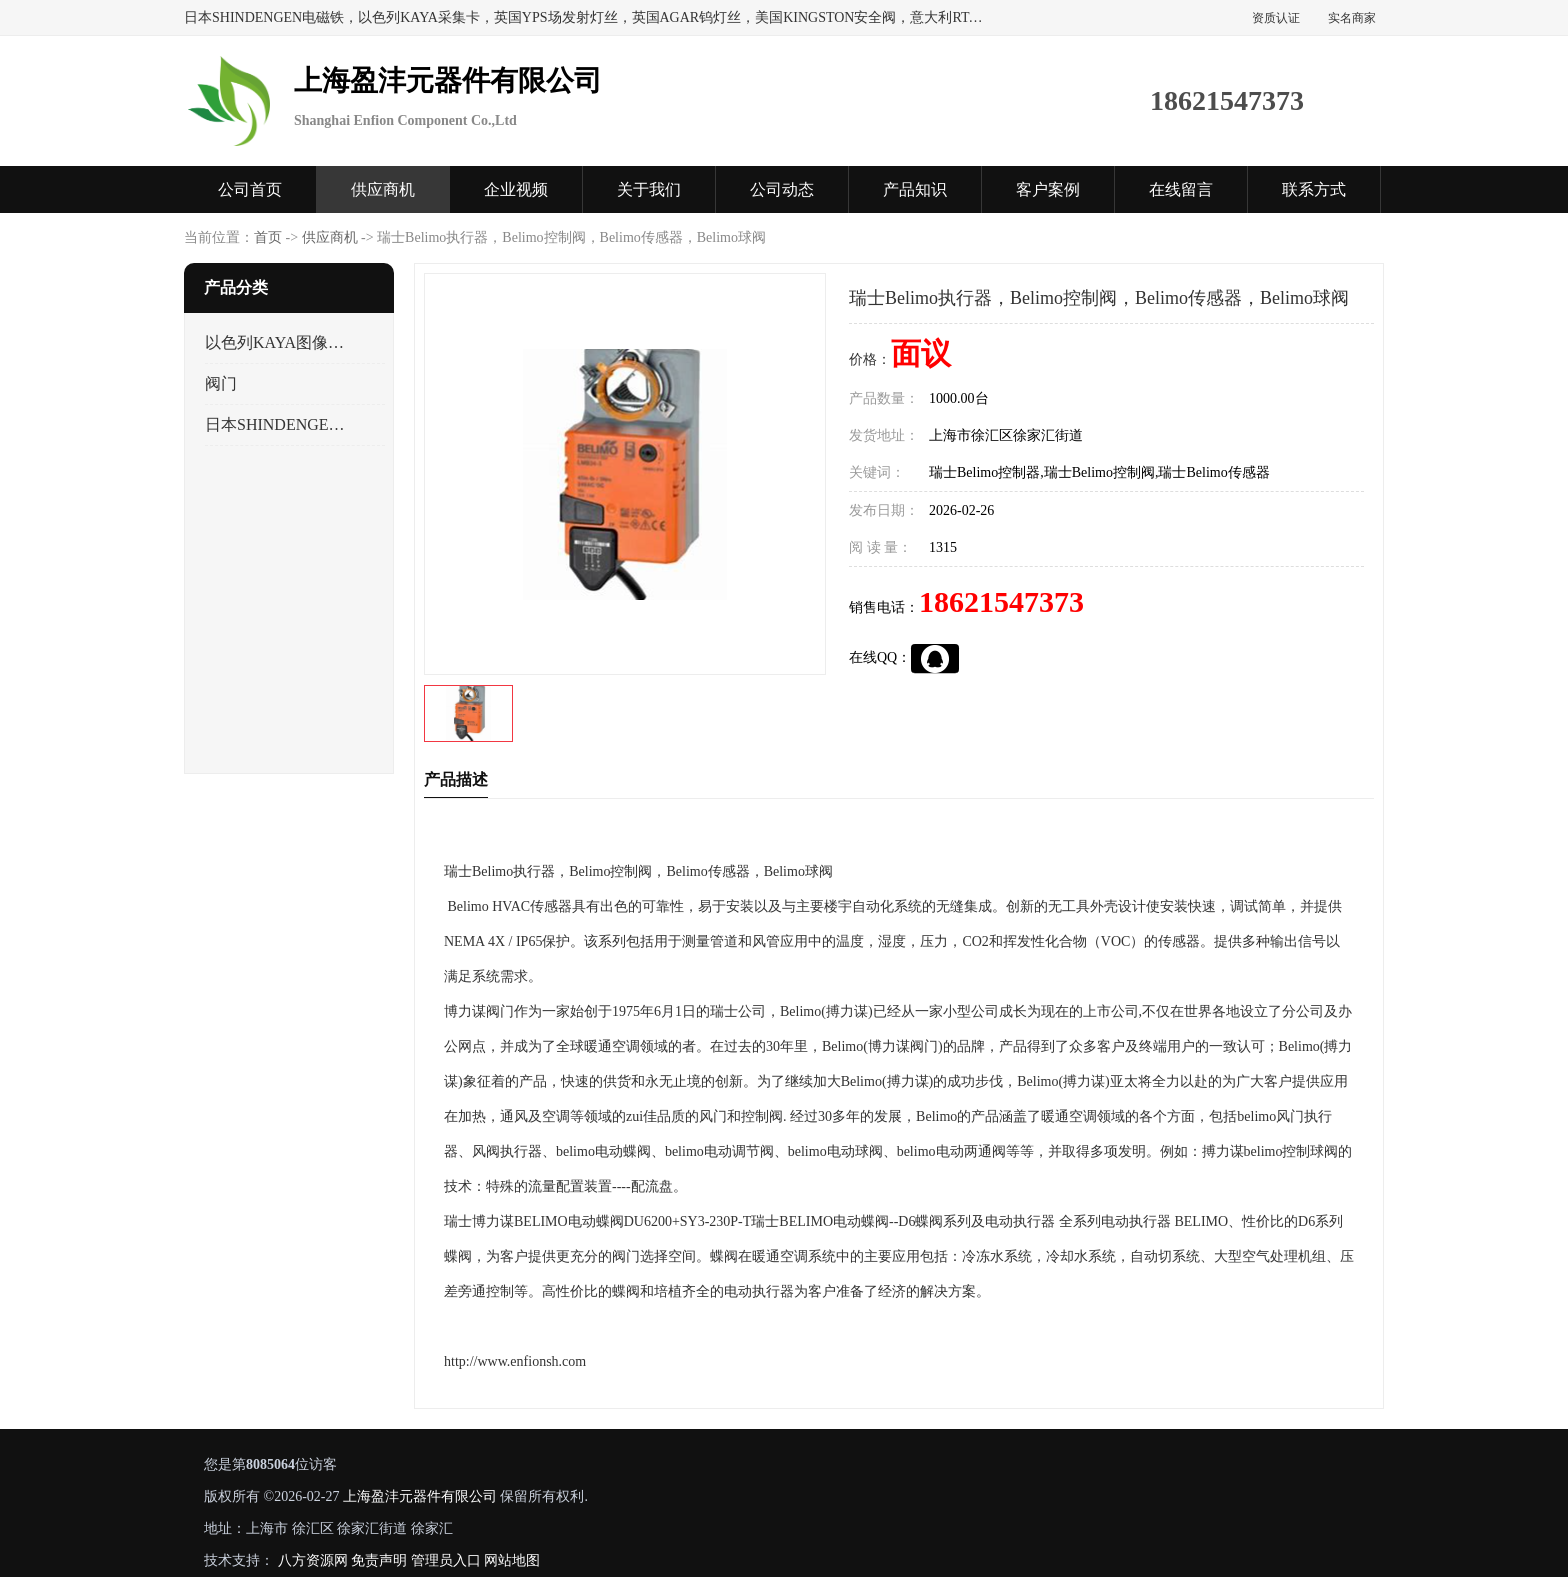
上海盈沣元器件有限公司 (420, 1496)
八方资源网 (313, 1560)
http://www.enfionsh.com (515, 1361)
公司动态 (782, 189)
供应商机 (383, 189)
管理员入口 (446, 1560)
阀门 (221, 383)
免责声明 (379, 1560)
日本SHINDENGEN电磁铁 (277, 424)
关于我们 (649, 189)
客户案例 (1048, 189)
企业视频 (516, 189)
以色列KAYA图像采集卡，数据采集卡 (277, 342)
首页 (268, 237)
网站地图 (512, 1560)
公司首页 (250, 189)
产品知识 (915, 189)
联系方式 (1314, 189)
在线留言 (1181, 189)
